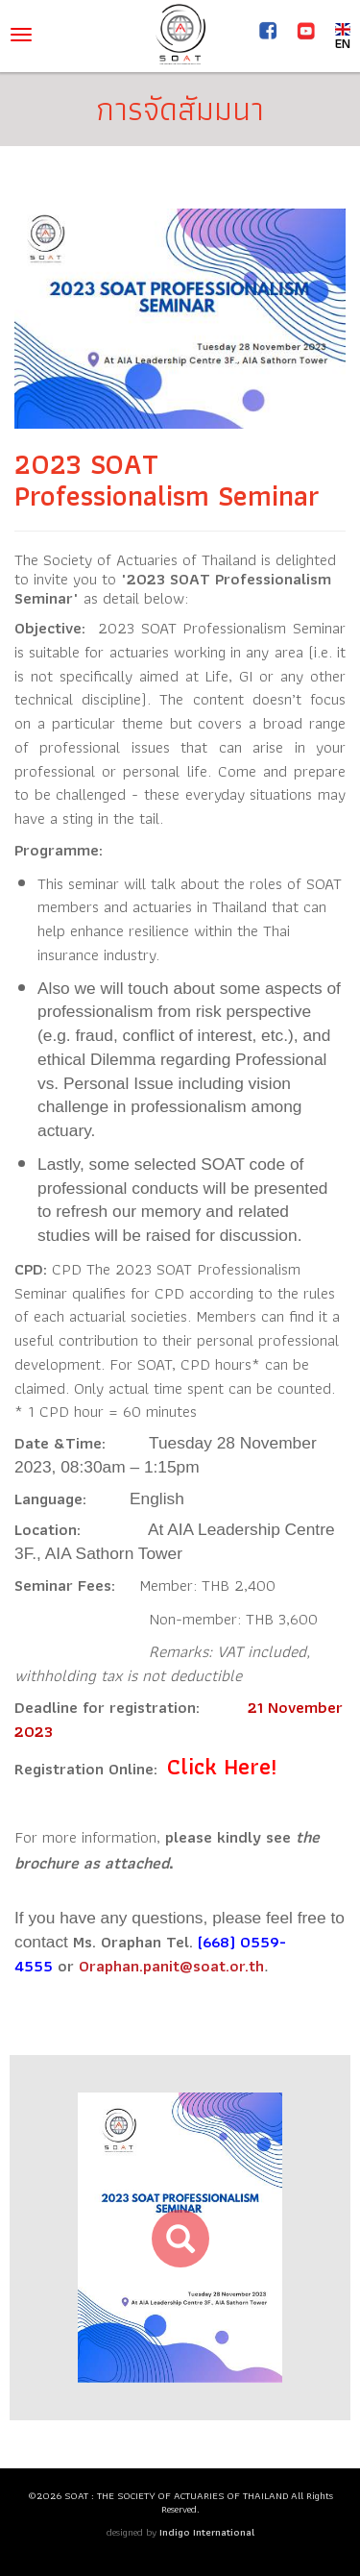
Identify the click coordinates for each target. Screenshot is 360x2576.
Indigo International (206, 2531)
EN (342, 35)
